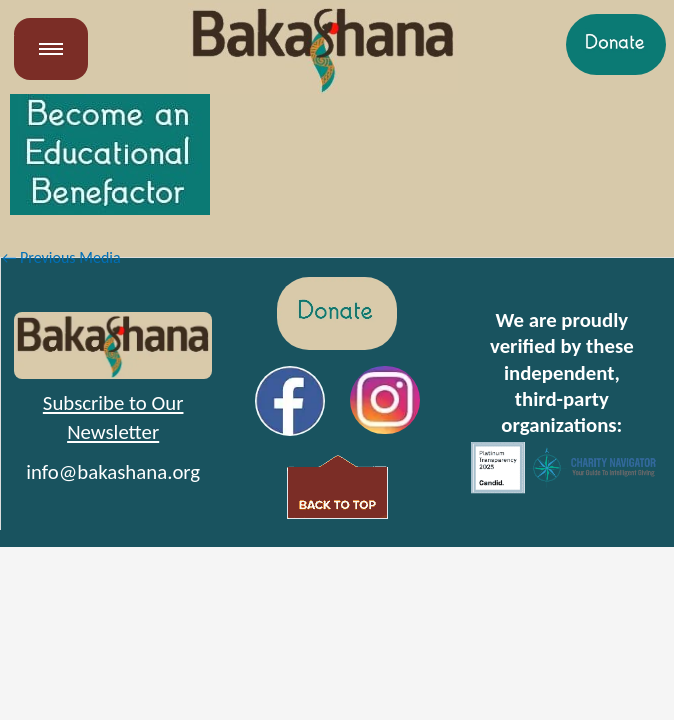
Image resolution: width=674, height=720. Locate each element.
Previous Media (61, 257)
